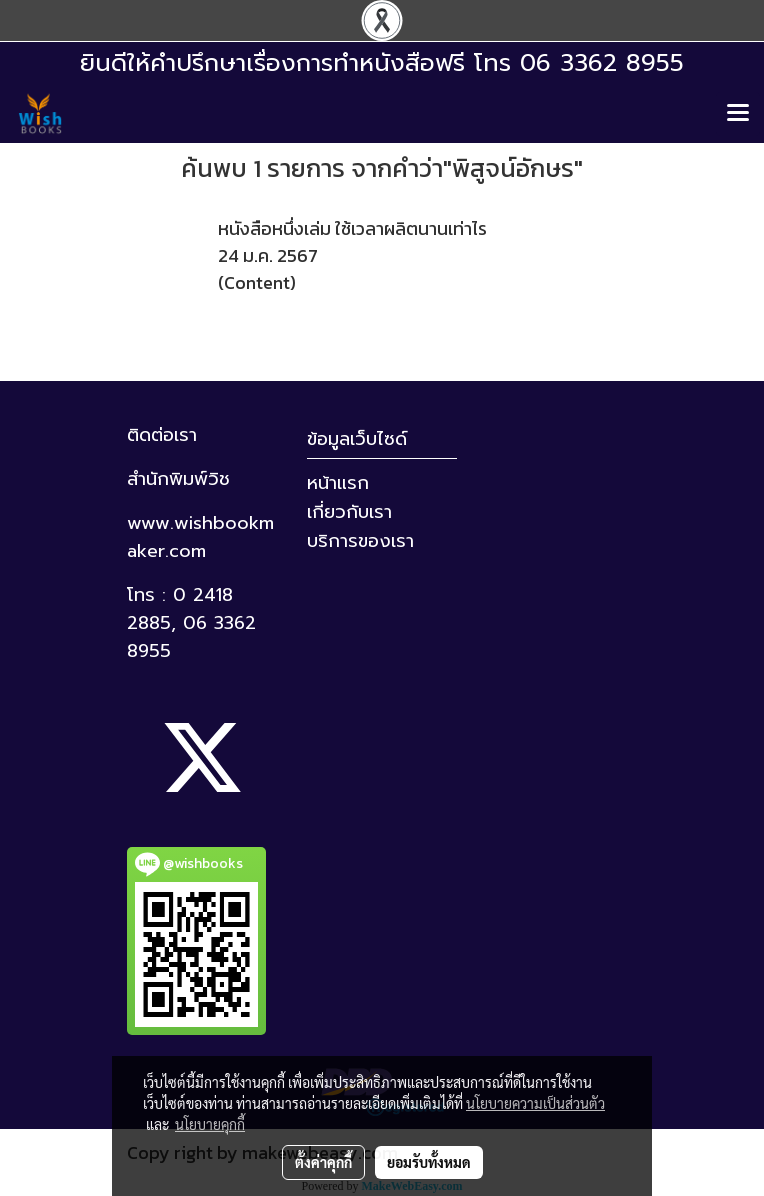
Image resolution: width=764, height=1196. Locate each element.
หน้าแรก (338, 483)
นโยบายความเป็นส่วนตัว (535, 1103)
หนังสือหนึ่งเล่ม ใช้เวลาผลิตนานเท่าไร (352, 228)
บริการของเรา (360, 541)
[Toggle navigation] (738, 114)
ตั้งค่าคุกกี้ (323, 1162)
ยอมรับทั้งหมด (429, 1162)
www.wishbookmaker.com (200, 537)
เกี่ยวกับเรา (349, 512)
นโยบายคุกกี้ (210, 1124)
